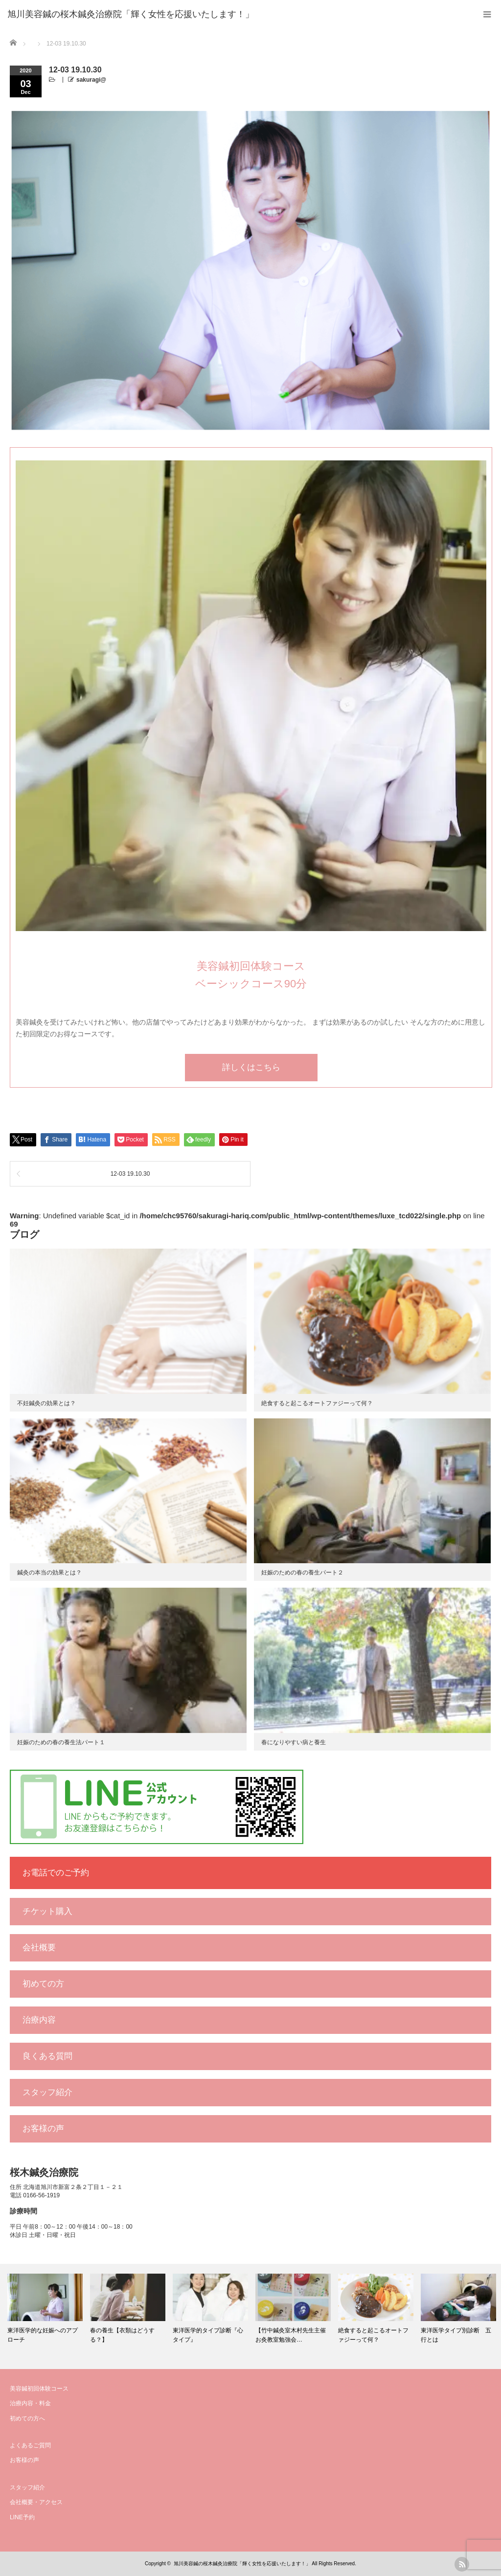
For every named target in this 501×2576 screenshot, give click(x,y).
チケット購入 (47, 1911)
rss (462, 2564)
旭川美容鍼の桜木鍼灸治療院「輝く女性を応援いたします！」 (242, 2563)
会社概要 (39, 1947)
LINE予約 (22, 2517)
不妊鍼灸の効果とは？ (46, 1403)
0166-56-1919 (41, 2195)
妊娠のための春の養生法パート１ (61, 1742)
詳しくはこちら (251, 1067)
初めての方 (43, 1983)
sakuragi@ (91, 79)
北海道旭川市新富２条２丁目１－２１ (73, 2187)
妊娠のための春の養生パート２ (302, 1572)
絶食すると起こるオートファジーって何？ (317, 1403)
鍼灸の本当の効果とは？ (49, 1572)
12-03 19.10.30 (130, 1173)
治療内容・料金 (30, 2403)
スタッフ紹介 (47, 2092)
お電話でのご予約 (56, 1872)
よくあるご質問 (30, 2445)
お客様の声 (43, 2128)
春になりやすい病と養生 (293, 1742)
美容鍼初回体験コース (39, 2388)
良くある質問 (47, 2056)
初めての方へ (27, 2418)
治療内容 (39, 2020)
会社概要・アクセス (36, 2502)
